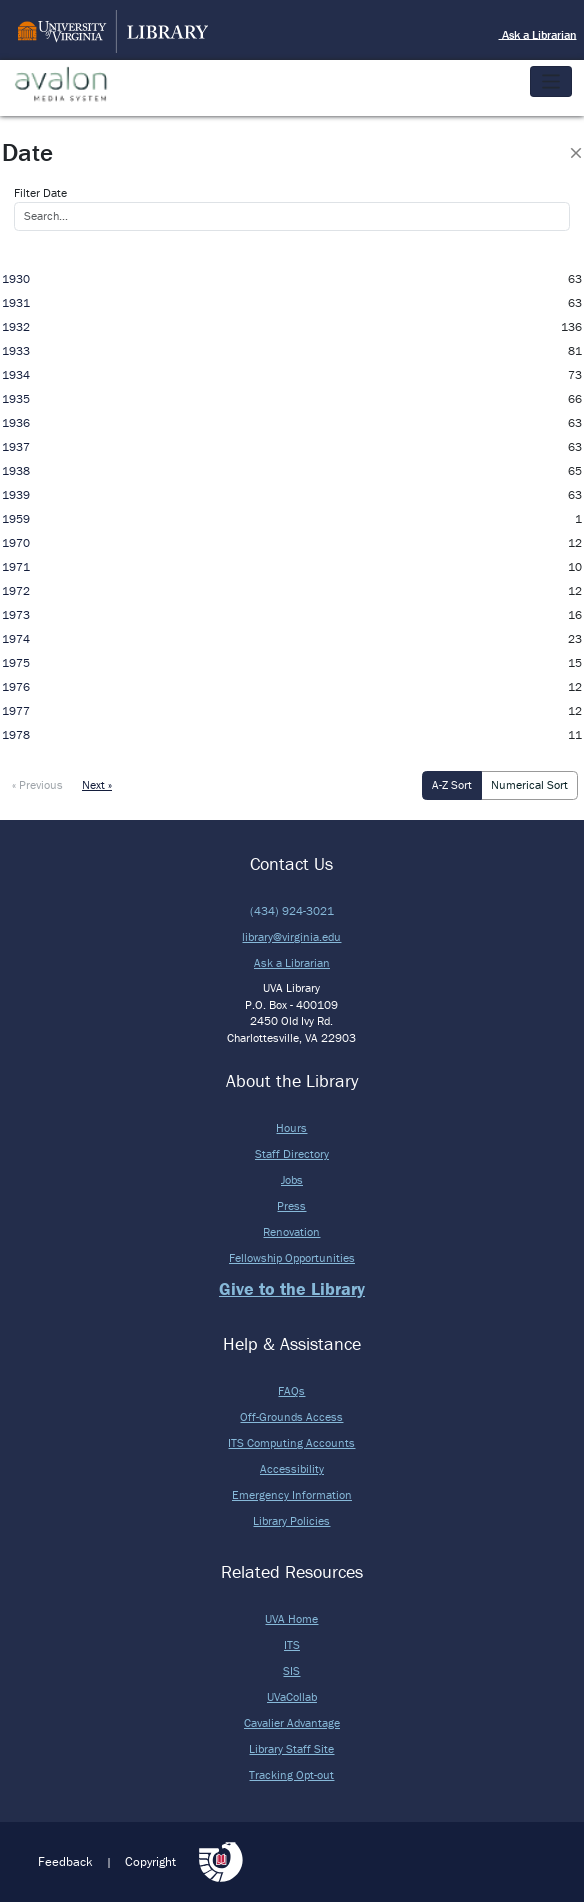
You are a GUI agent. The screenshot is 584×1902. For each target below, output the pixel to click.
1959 (16, 518)
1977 (16, 710)
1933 (16, 350)
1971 (16, 566)
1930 (16, 278)
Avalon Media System (75, 85)
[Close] (576, 153)
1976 (16, 686)
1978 (16, 734)
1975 (16, 662)
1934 (16, 374)
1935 (16, 398)
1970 (16, 542)
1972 (16, 590)
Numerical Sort (529, 784)
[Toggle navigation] (551, 81)
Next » (97, 784)
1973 (16, 614)
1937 (16, 446)
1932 (16, 326)
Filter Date (40, 192)
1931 (16, 302)
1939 (16, 494)
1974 (16, 638)
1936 (16, 422)
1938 (16, 470)
